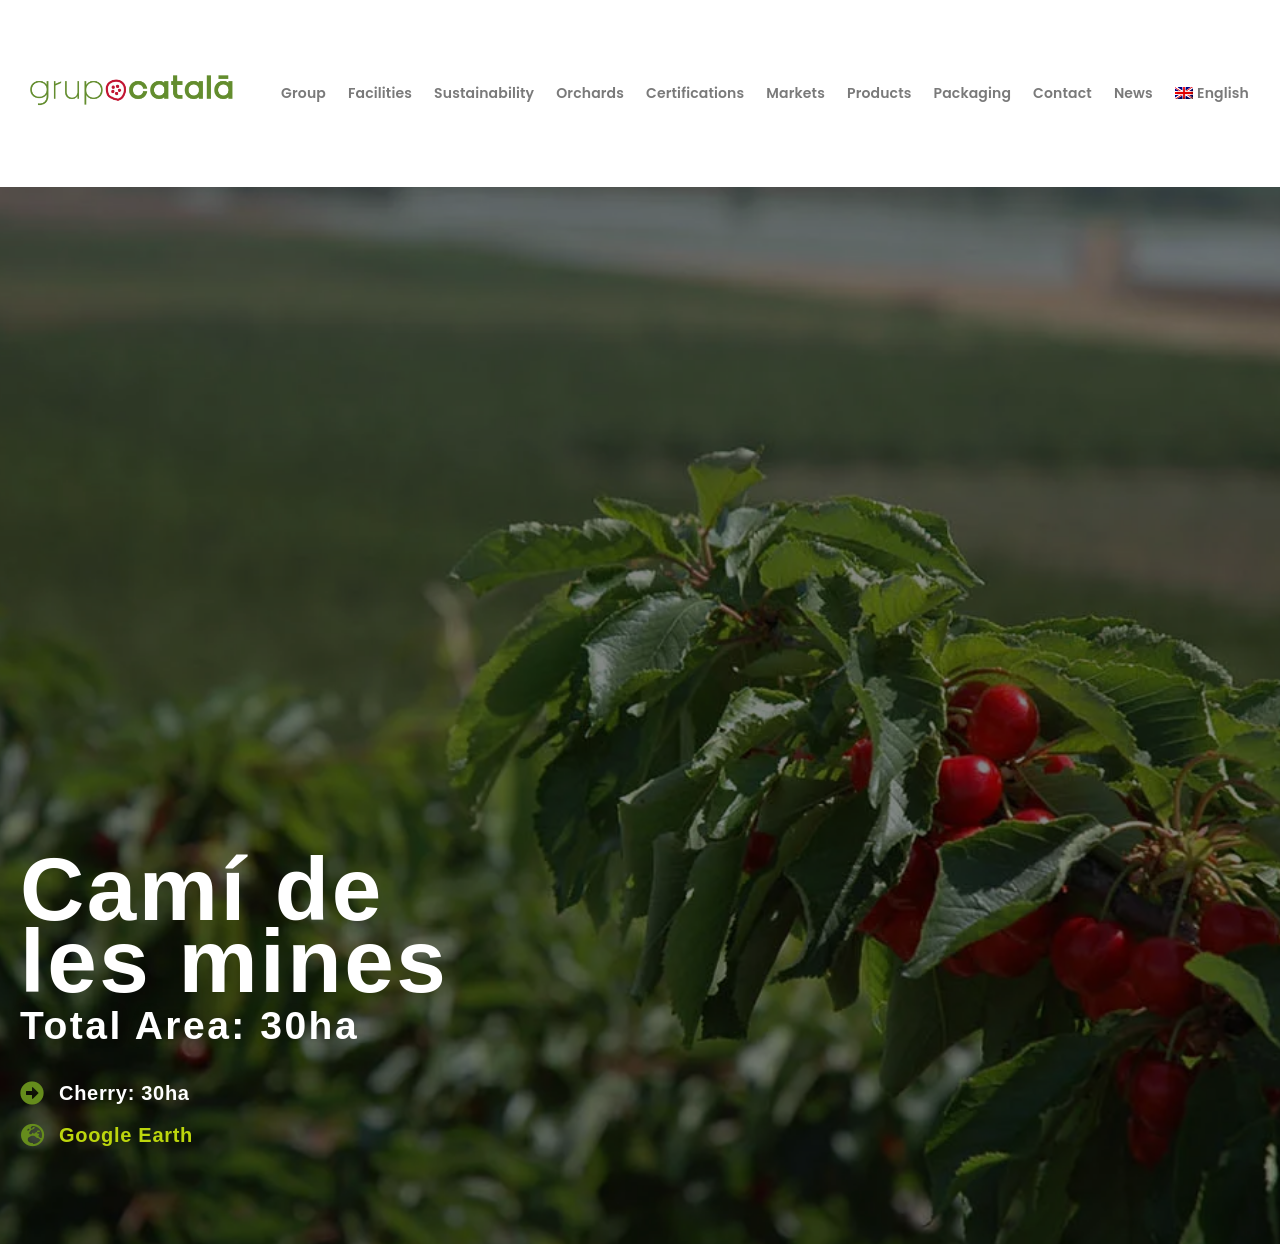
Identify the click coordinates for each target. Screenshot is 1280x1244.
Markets (795, 93)
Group (303, 93)
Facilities (380, 93)
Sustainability (484, 93)
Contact (1062, 93)
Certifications (695, 93)
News (1133, 93)
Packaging (973, 93)
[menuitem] (1212, 93)
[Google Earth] (32, 1135)
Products (879, 93)
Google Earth (126, 1135)
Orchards (590, 93)
